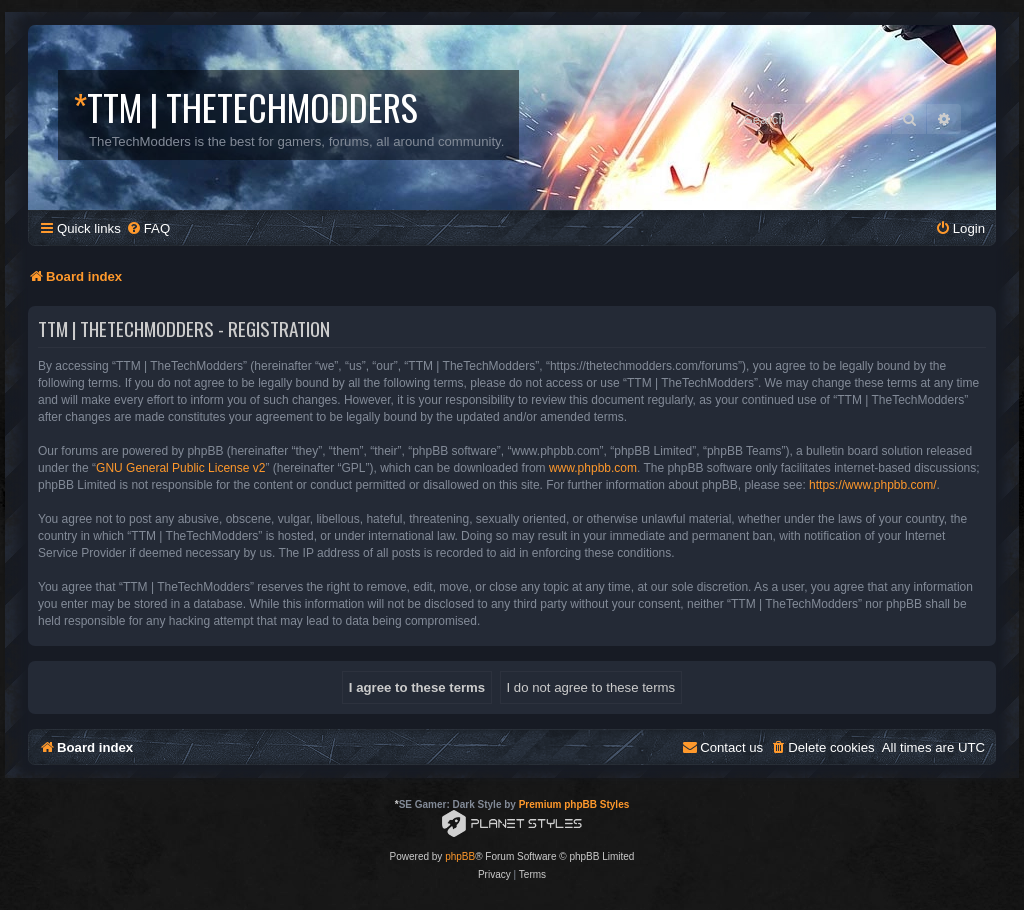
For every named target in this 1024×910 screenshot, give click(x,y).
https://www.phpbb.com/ (872, 485)
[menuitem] (148, 228)
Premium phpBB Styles (574, 804)
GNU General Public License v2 (180, 468)
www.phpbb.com (593, 468)
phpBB (460, 856)
